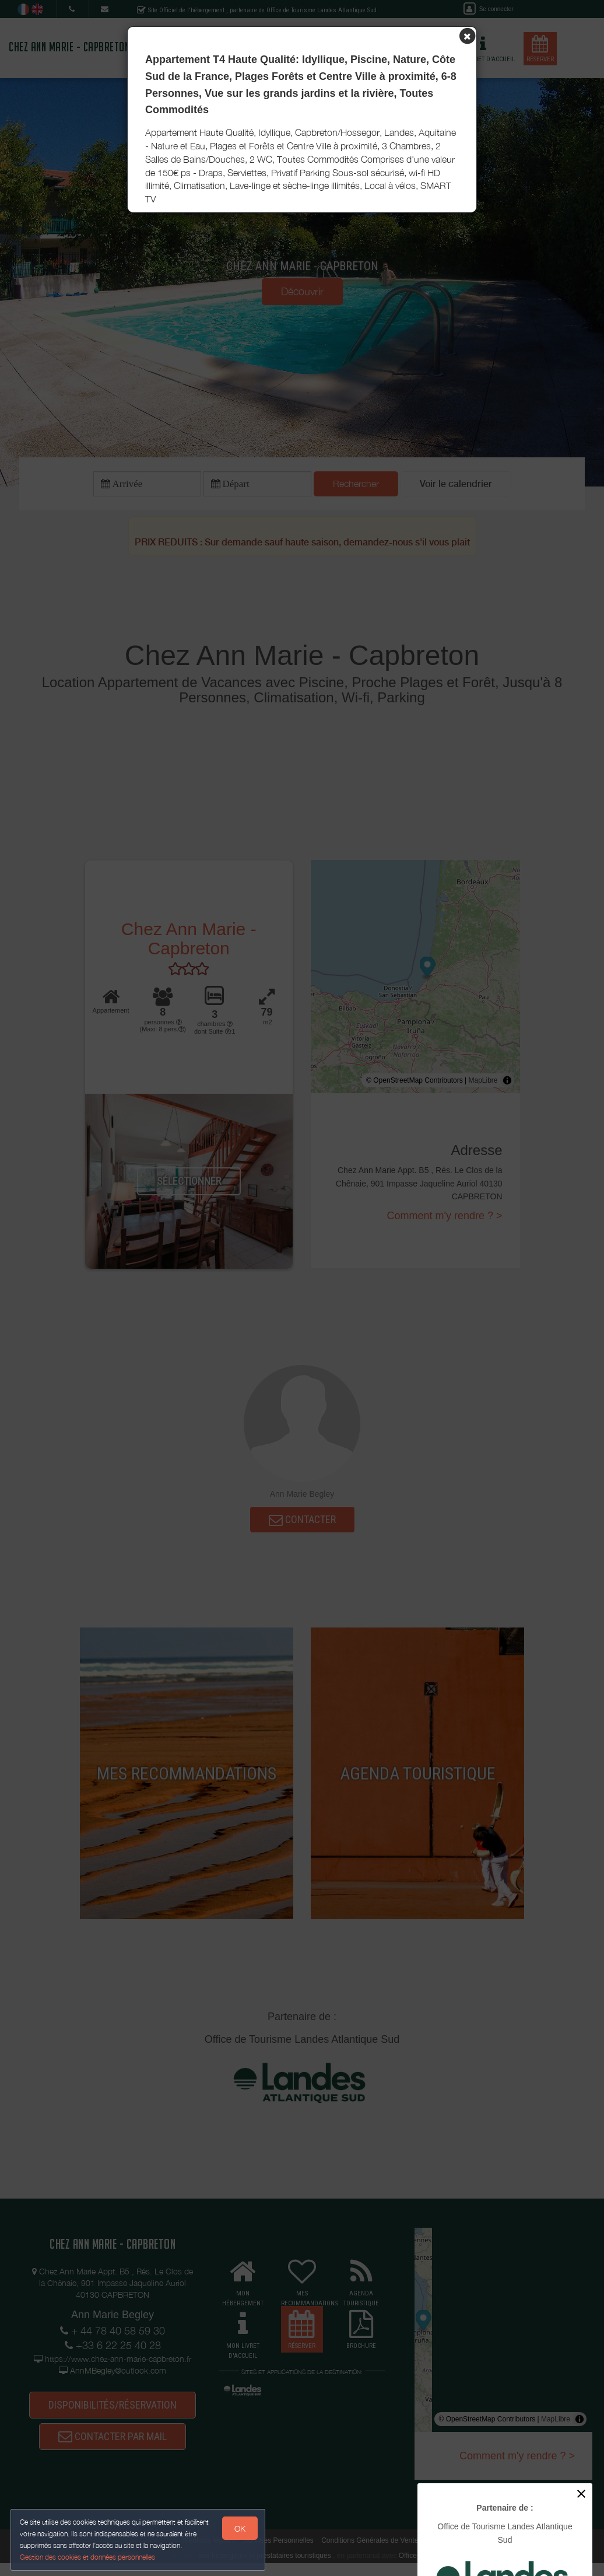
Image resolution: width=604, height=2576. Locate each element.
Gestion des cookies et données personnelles (88, 2556)
